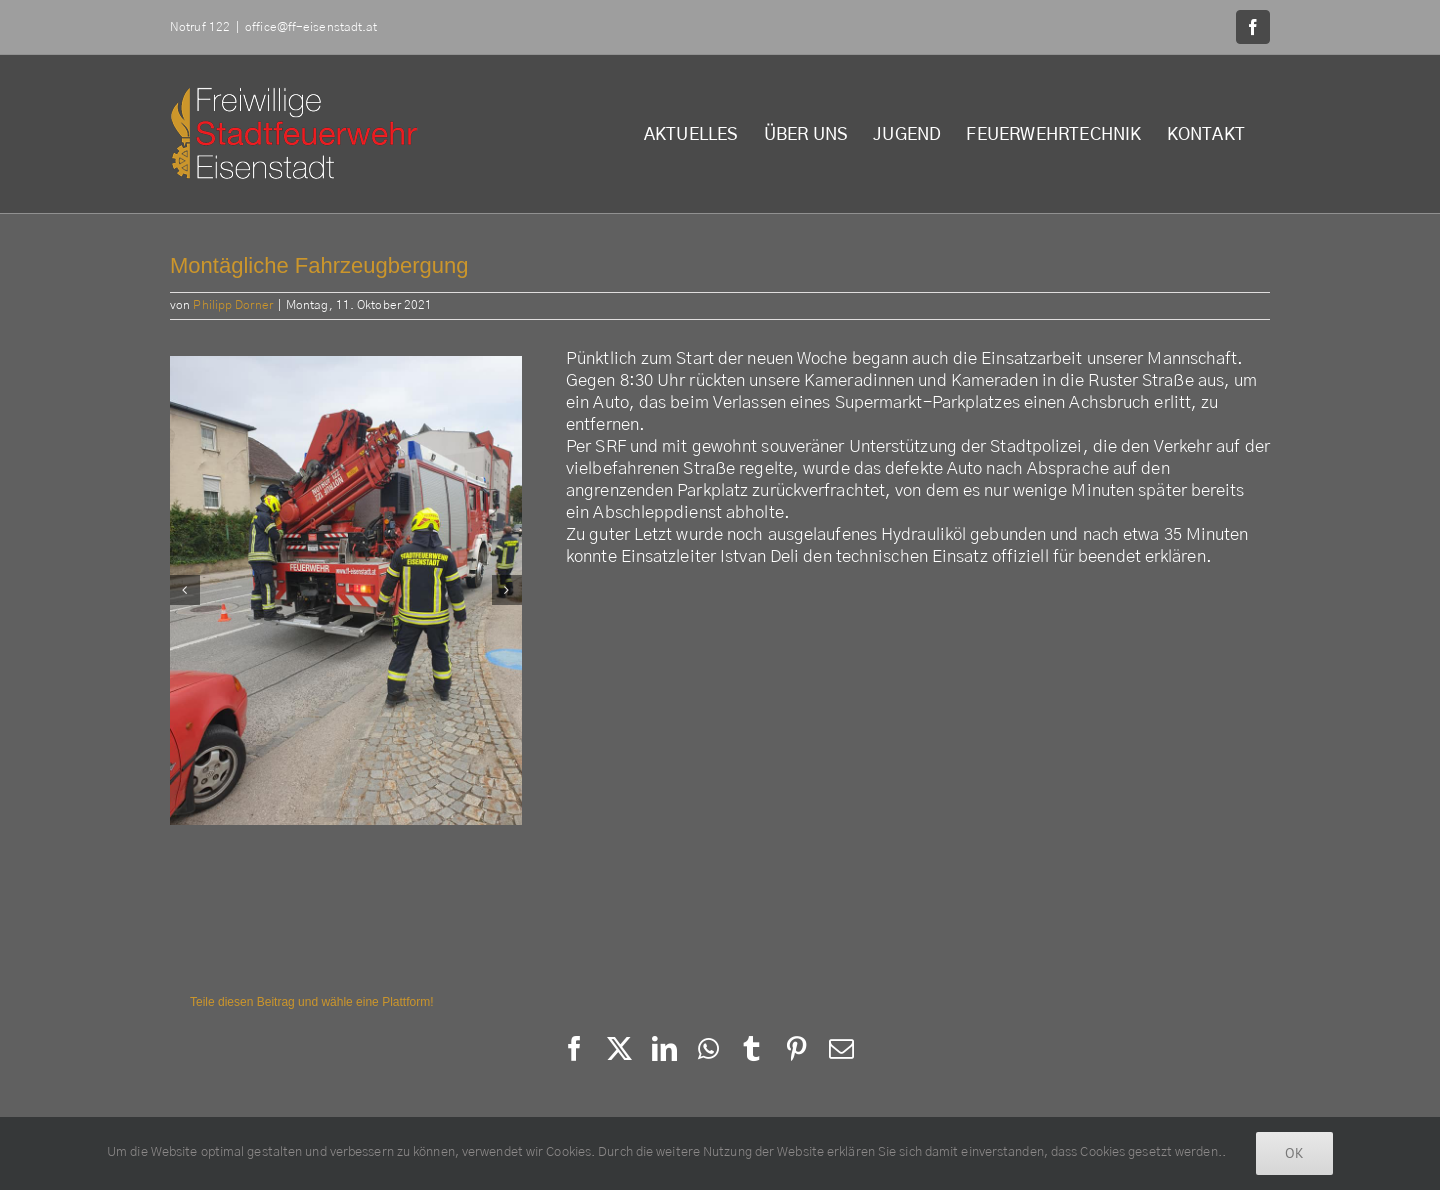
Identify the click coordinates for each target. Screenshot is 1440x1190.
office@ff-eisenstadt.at (311, 27)
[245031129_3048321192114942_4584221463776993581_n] (346, 590)
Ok (1294, 1153)
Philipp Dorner (232, 305)
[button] (185, 590)
